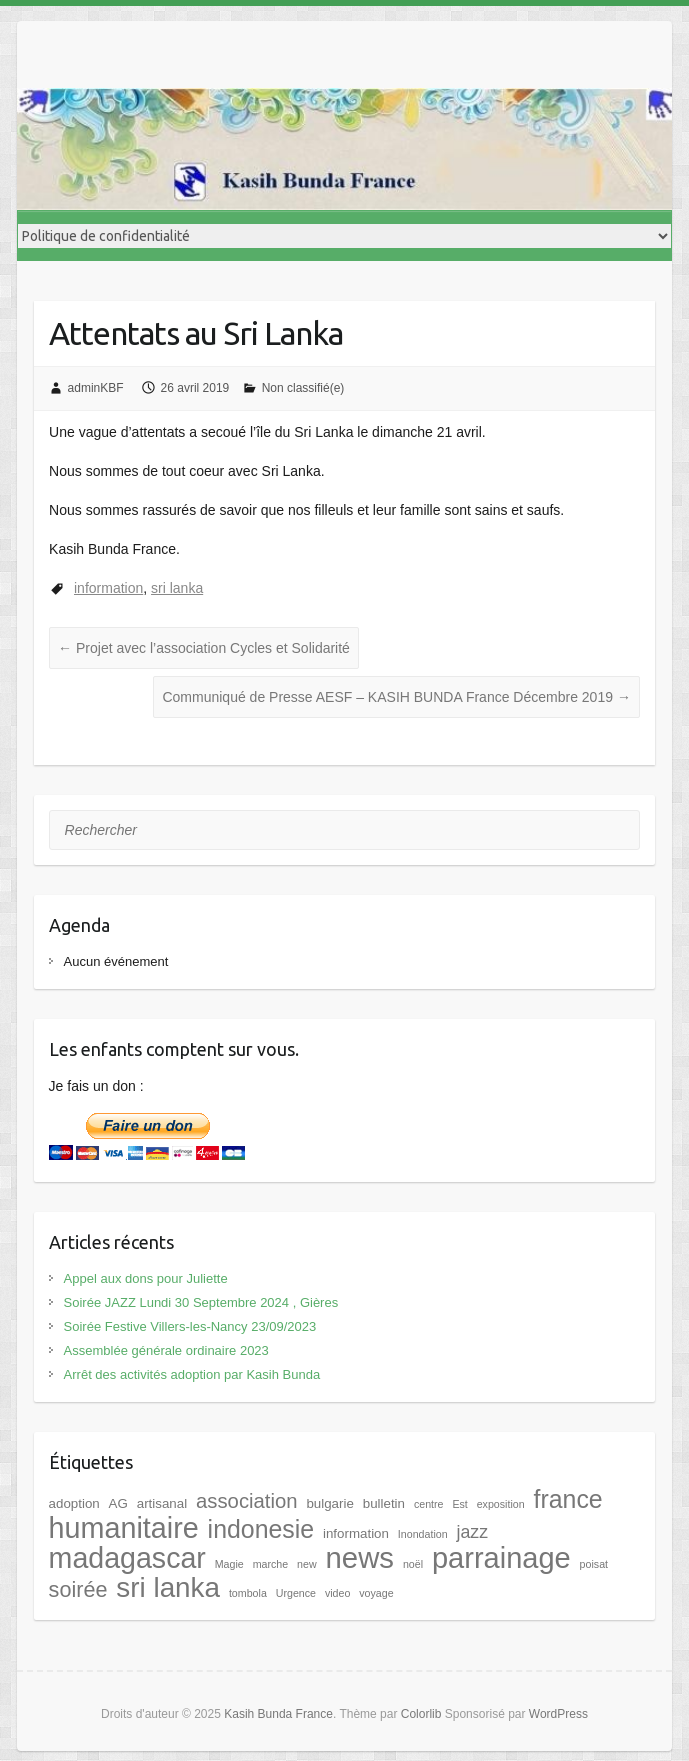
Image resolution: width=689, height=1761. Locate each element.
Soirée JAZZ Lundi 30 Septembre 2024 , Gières (201, 1302)
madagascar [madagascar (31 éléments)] (127, 1558)
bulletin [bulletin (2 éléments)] (384, 1503)
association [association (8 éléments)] (246, 1501)
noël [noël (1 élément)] (413, 1564)
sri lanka (177, 588)
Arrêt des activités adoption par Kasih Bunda (192, 1374)
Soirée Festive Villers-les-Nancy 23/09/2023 (190, 1326)
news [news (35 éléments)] (360, 1557)
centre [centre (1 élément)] (429, 1504)
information (108, 588)
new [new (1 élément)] (307, 1564)
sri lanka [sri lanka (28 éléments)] (168, 1587)
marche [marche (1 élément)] (271, 1564)
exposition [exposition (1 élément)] (501, 1504)
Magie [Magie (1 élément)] (229, 1564)
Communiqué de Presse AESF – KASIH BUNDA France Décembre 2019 (396, 697)
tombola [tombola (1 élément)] (248, 1593)
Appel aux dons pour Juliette (146, 1278)
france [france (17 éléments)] (568, 1499)
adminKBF (96, 388)
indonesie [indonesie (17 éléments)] (261, 1529)
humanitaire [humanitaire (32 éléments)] (124, 1528)
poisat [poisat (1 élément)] (594, 1564)
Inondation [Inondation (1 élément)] (423, 1534)
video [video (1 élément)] (337, 1593)
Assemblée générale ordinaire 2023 (166, 1350)
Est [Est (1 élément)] (459, 1504)
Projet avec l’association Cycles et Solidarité (204, 648)
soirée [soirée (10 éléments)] (78, 1589)
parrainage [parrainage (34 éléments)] (501, 1558)
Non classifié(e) (303, 388)
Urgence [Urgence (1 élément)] (296, 1593)
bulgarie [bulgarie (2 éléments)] (329, 1503)
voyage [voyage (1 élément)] (376, 1593)
